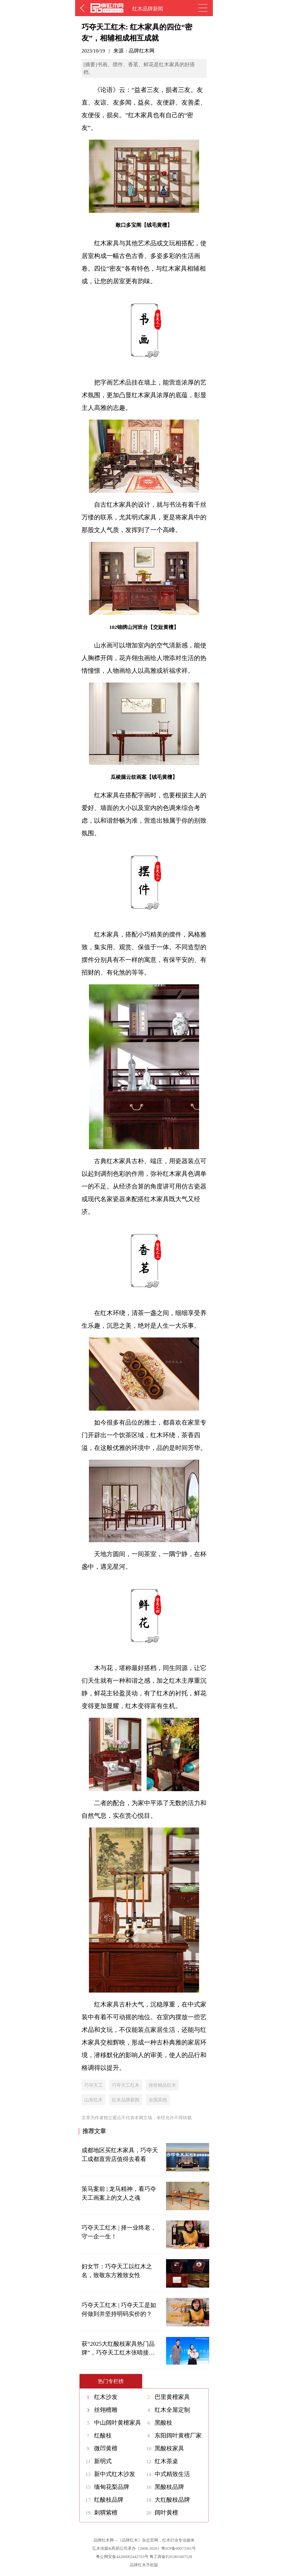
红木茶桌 (160, 2461)
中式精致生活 (166, 2474)
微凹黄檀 (100, 2448)
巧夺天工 (93, 2085)
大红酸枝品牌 (166, 2499)
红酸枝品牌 (102, 2499)
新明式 (97, 2461)
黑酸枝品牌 (163, 2487)
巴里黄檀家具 (166, 2397)
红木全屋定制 (166, 2409)
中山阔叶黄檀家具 (111, 2422)
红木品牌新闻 (147, 9)
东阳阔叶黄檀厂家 (172, 2435)
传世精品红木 (162, 2085)
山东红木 (93, 2099)
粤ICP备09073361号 (178, 2548)
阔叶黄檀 (160, 2512)
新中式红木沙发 (108, 2474)
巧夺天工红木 (125, 2085)
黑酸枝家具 (163, 2448)
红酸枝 (97, 2435)
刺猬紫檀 (100, 2512)
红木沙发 (100, 2397)
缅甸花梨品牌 (105, 2487)
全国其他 (158, 2099)
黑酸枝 (157, 2422)
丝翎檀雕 (100, 2409)
